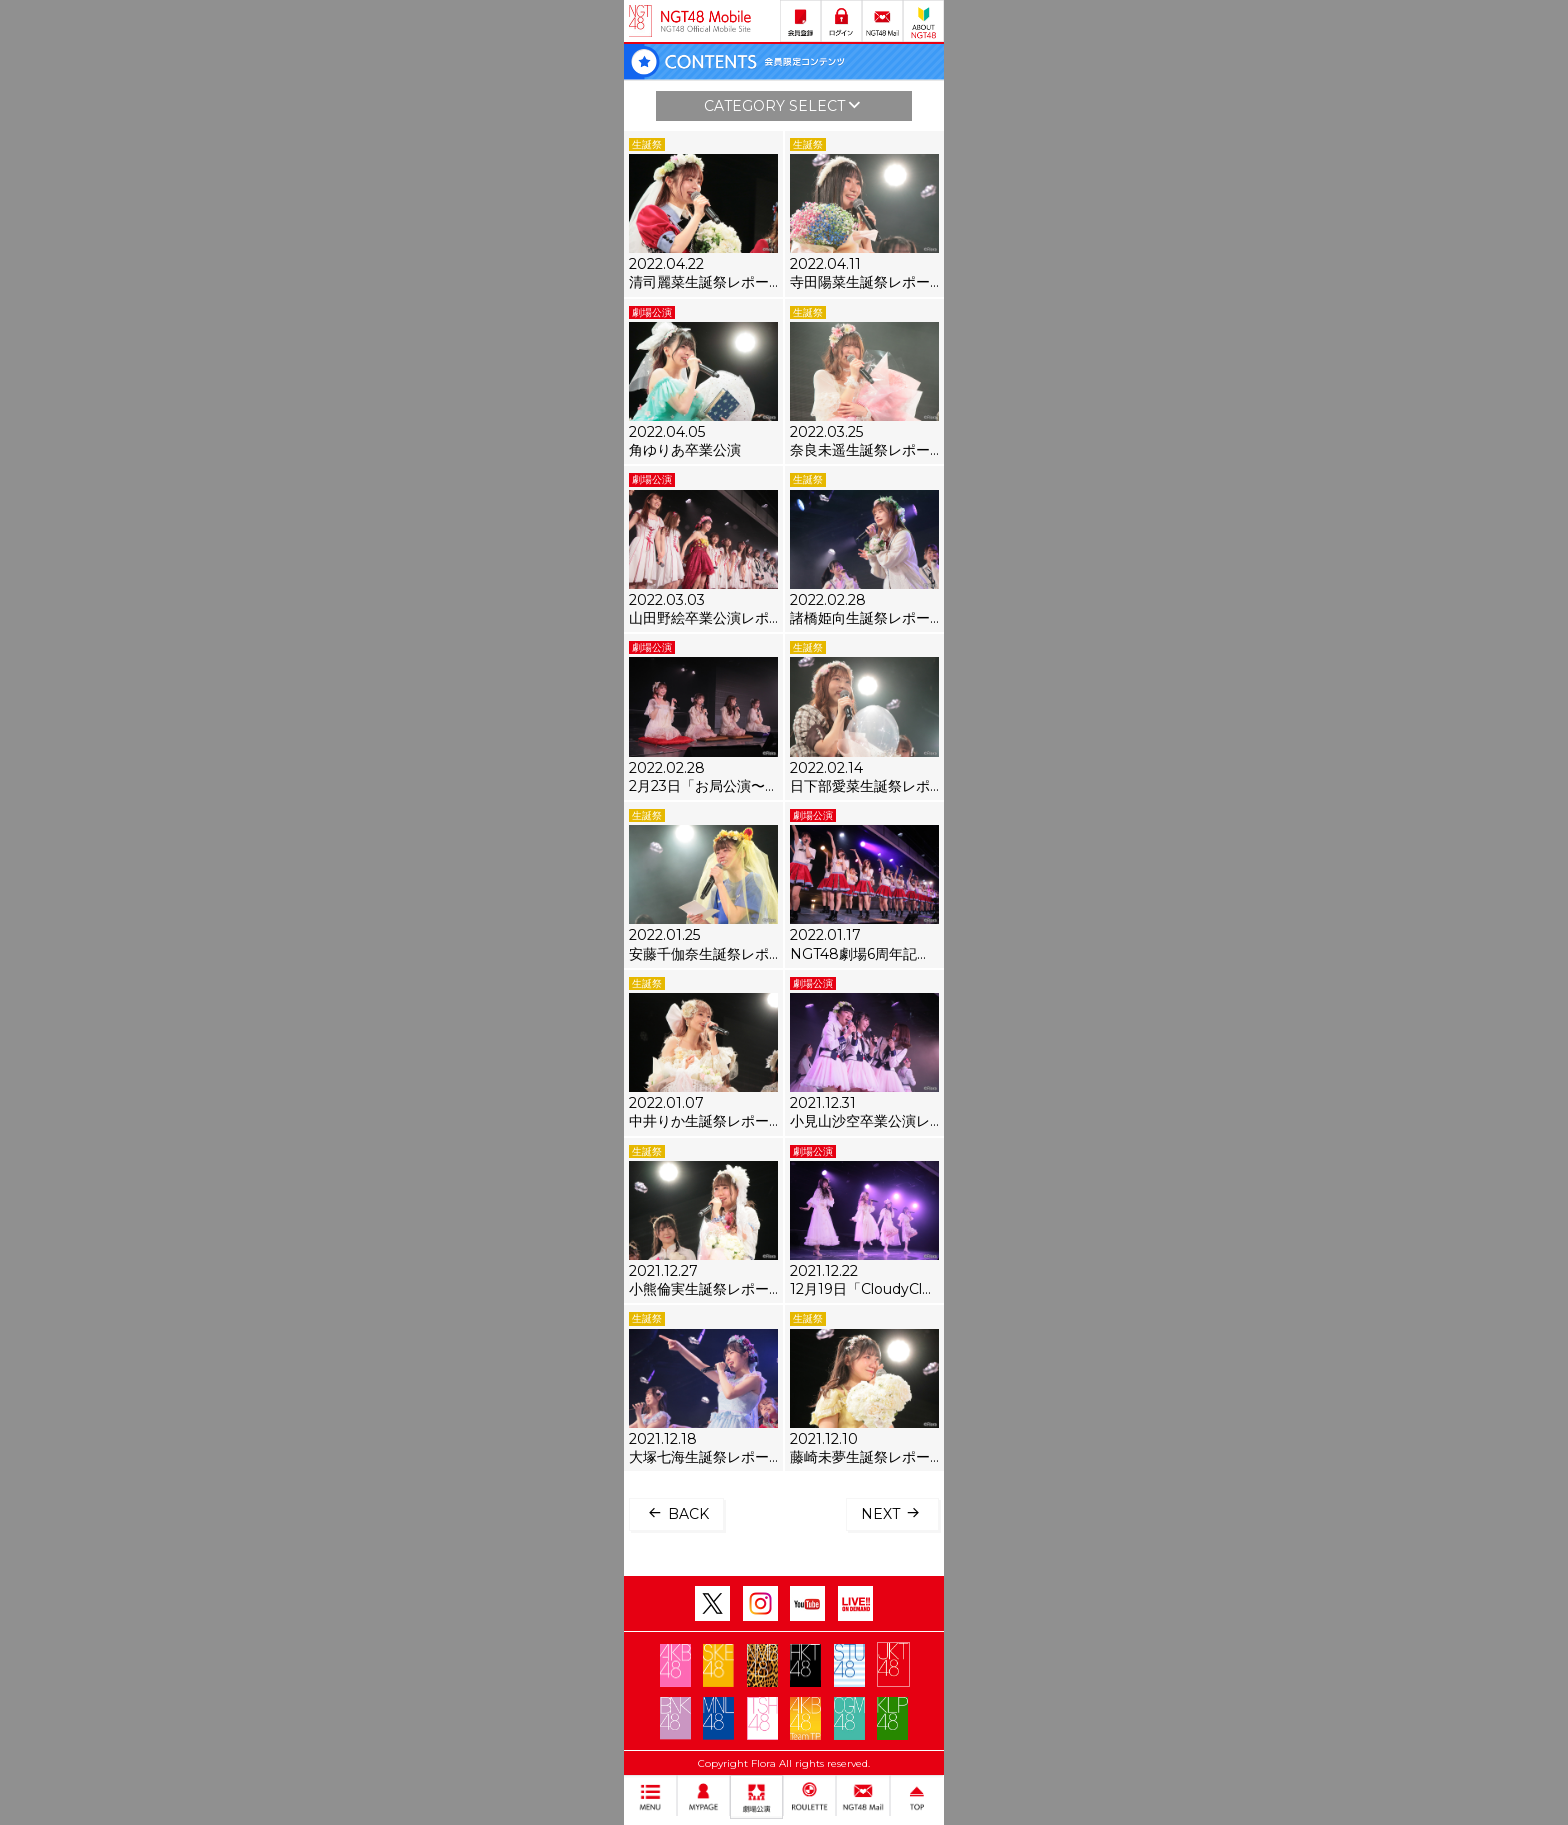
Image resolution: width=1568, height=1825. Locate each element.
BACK (676, 1513)
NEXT (892, 1513)
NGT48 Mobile (706, 21)
